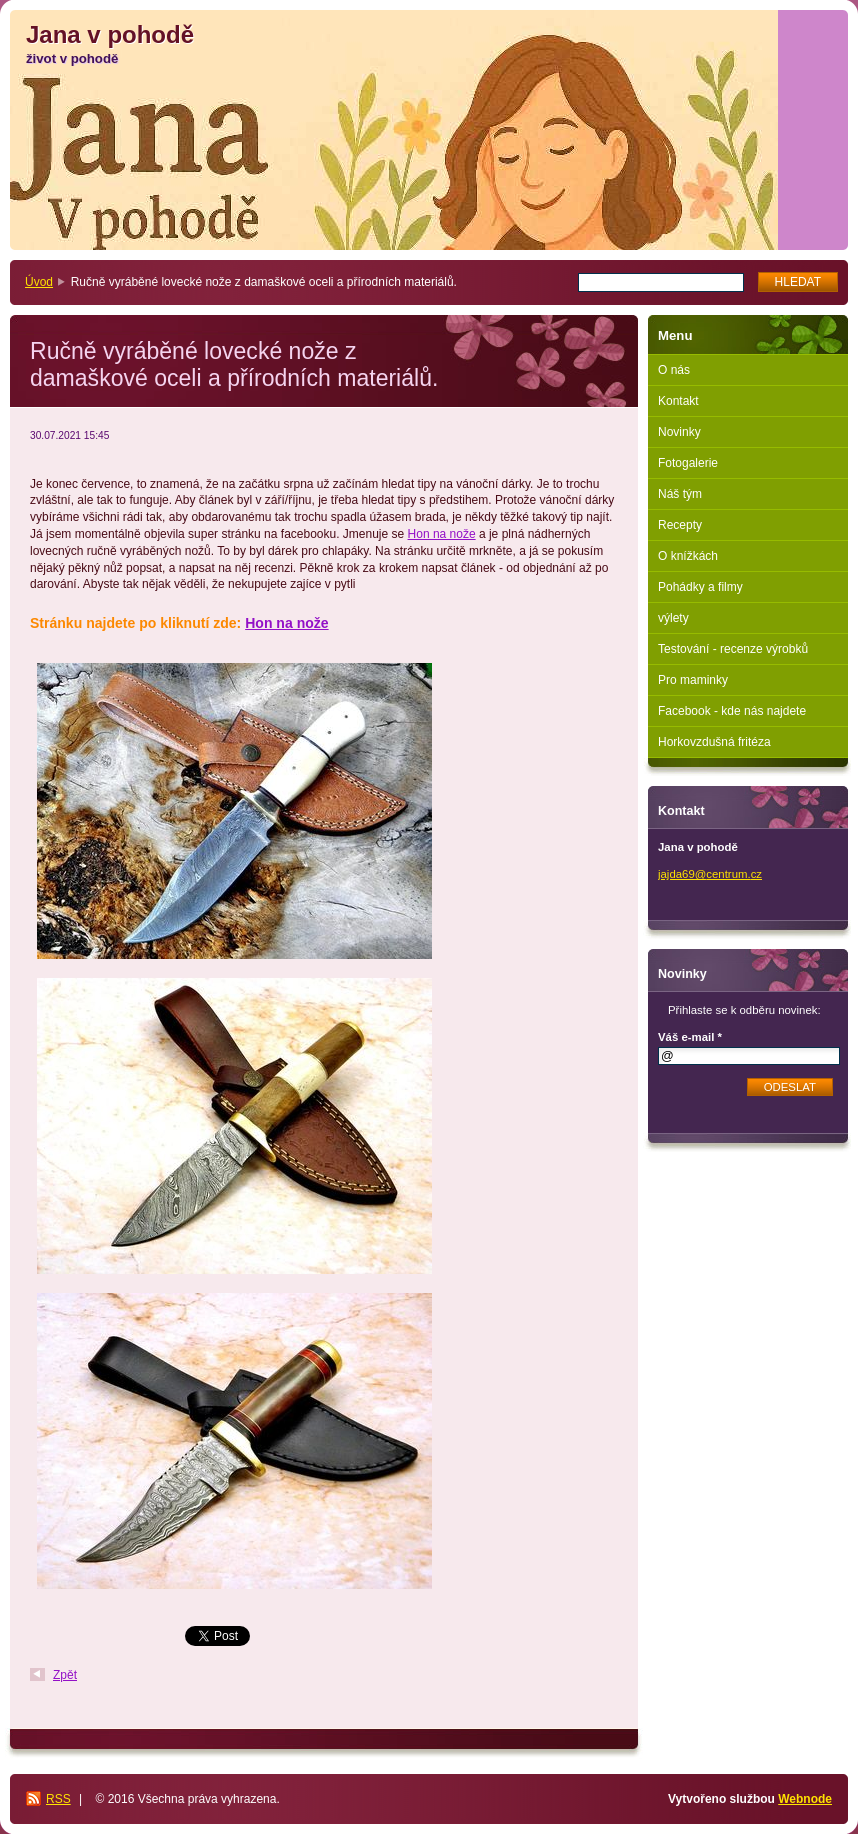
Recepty (680, 525)
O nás (674, 370)
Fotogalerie (688, 463)
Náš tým (680, 494)
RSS (58, 1799)
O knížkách (688, 556)
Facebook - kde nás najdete (732, 711)
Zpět (65, 1675)
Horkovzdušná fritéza (714, 742)
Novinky (679, 432)
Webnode (805, 1799)
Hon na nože (442, 534)
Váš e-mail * (690, 1037)
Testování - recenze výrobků (733, 649)
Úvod (39, 282)
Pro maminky (693, 680)
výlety (673, 618)
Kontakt (678, 401)
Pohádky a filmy (700, 587)
